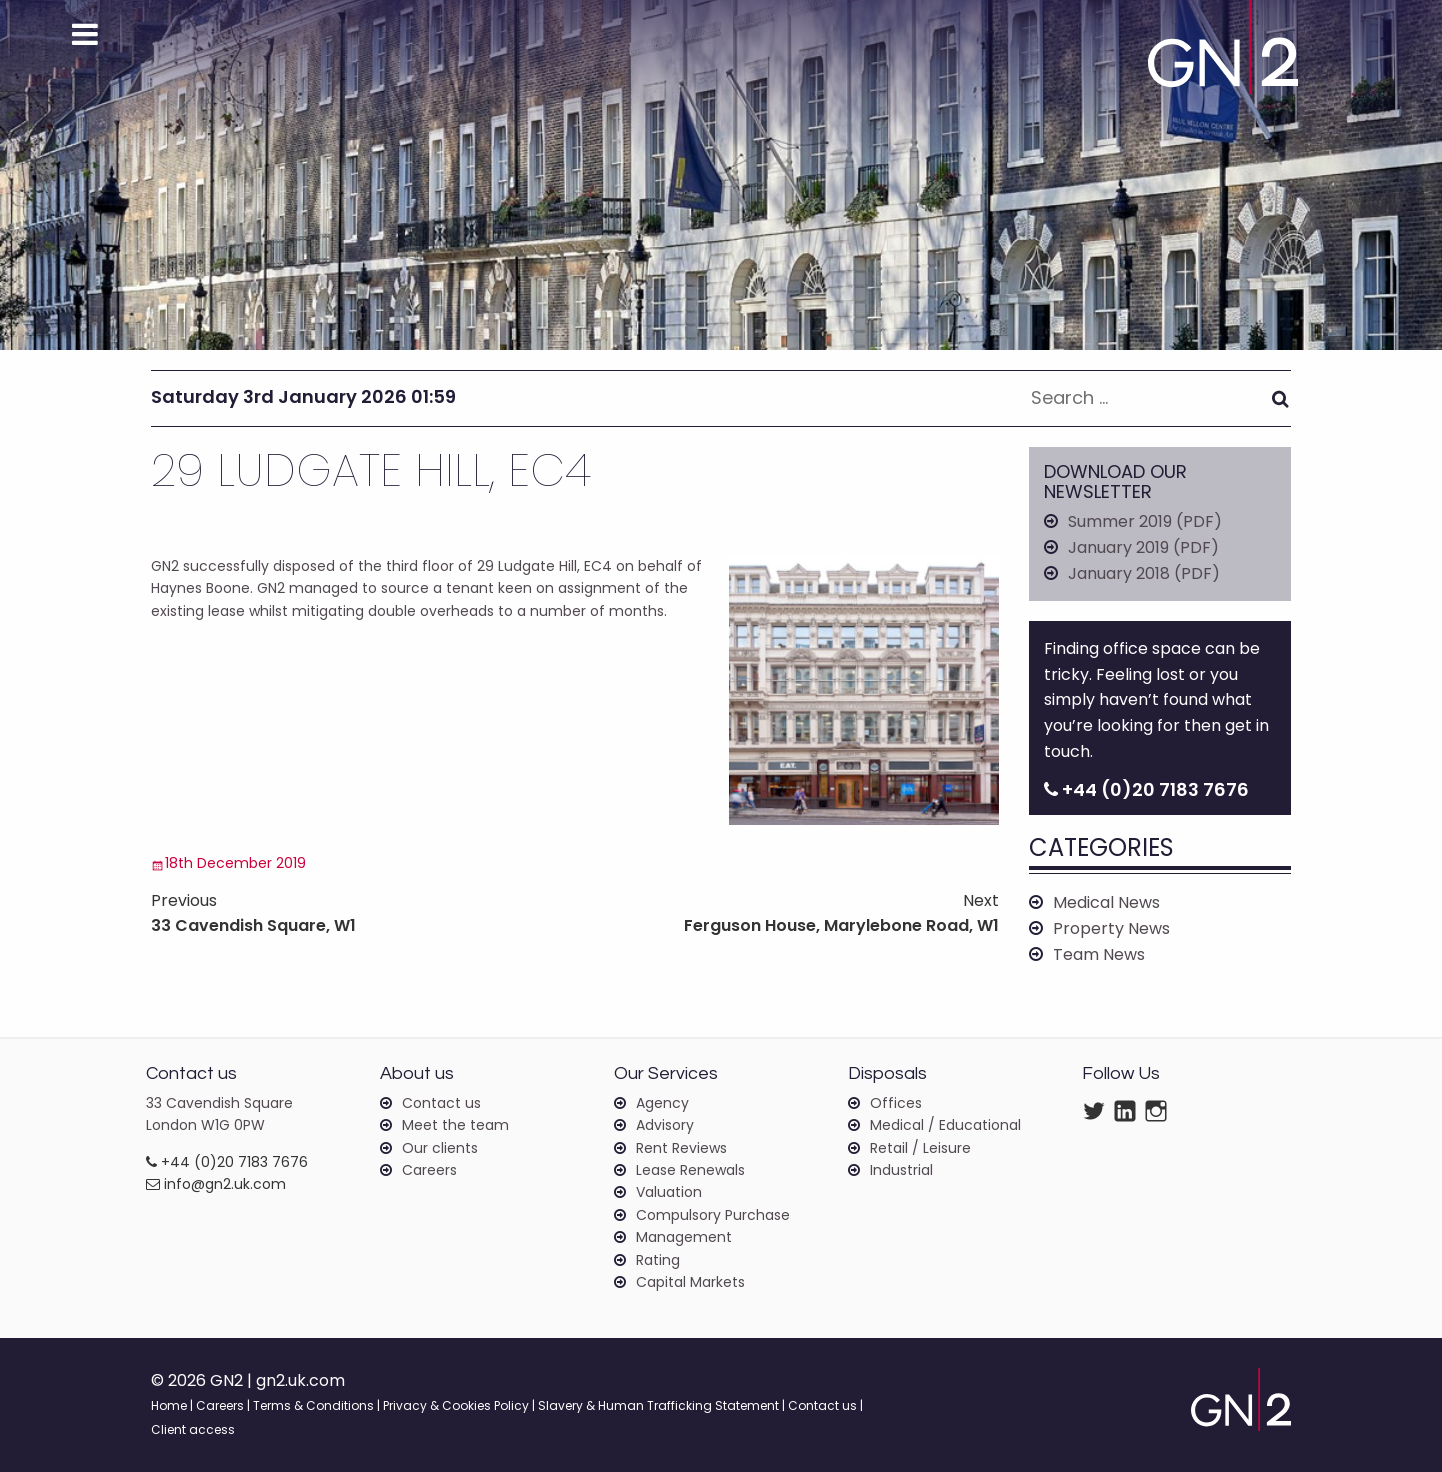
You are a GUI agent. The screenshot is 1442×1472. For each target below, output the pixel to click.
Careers (429, 1170)
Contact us (441, 1103)
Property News (1111, 928)
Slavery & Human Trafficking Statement (658, 1405)
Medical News (1106, 902)
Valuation (669, 1192)
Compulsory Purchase (713, 1215)
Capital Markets (690, 1282)
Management (684, 1237)
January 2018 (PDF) (1144, 573)
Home (169, 1405)
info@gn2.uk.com (216, 1184)
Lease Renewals (690, 1170)
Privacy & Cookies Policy (456, 1405)
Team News (1099, 954)
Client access (193, 1429)
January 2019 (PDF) (1143, 547)
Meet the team (455, 1125)
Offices (896, 1103)
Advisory (665, 1125)
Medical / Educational (945, 1125)
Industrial (901, 1170)
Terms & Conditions (313, 1405)
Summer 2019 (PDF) (1145, 521)
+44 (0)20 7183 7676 (227, 1162)
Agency (662, 1103)
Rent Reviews (681, 1148)
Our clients (440, 1148)
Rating (658, 1260)
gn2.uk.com (300, 1380)
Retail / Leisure (920, 1148)
